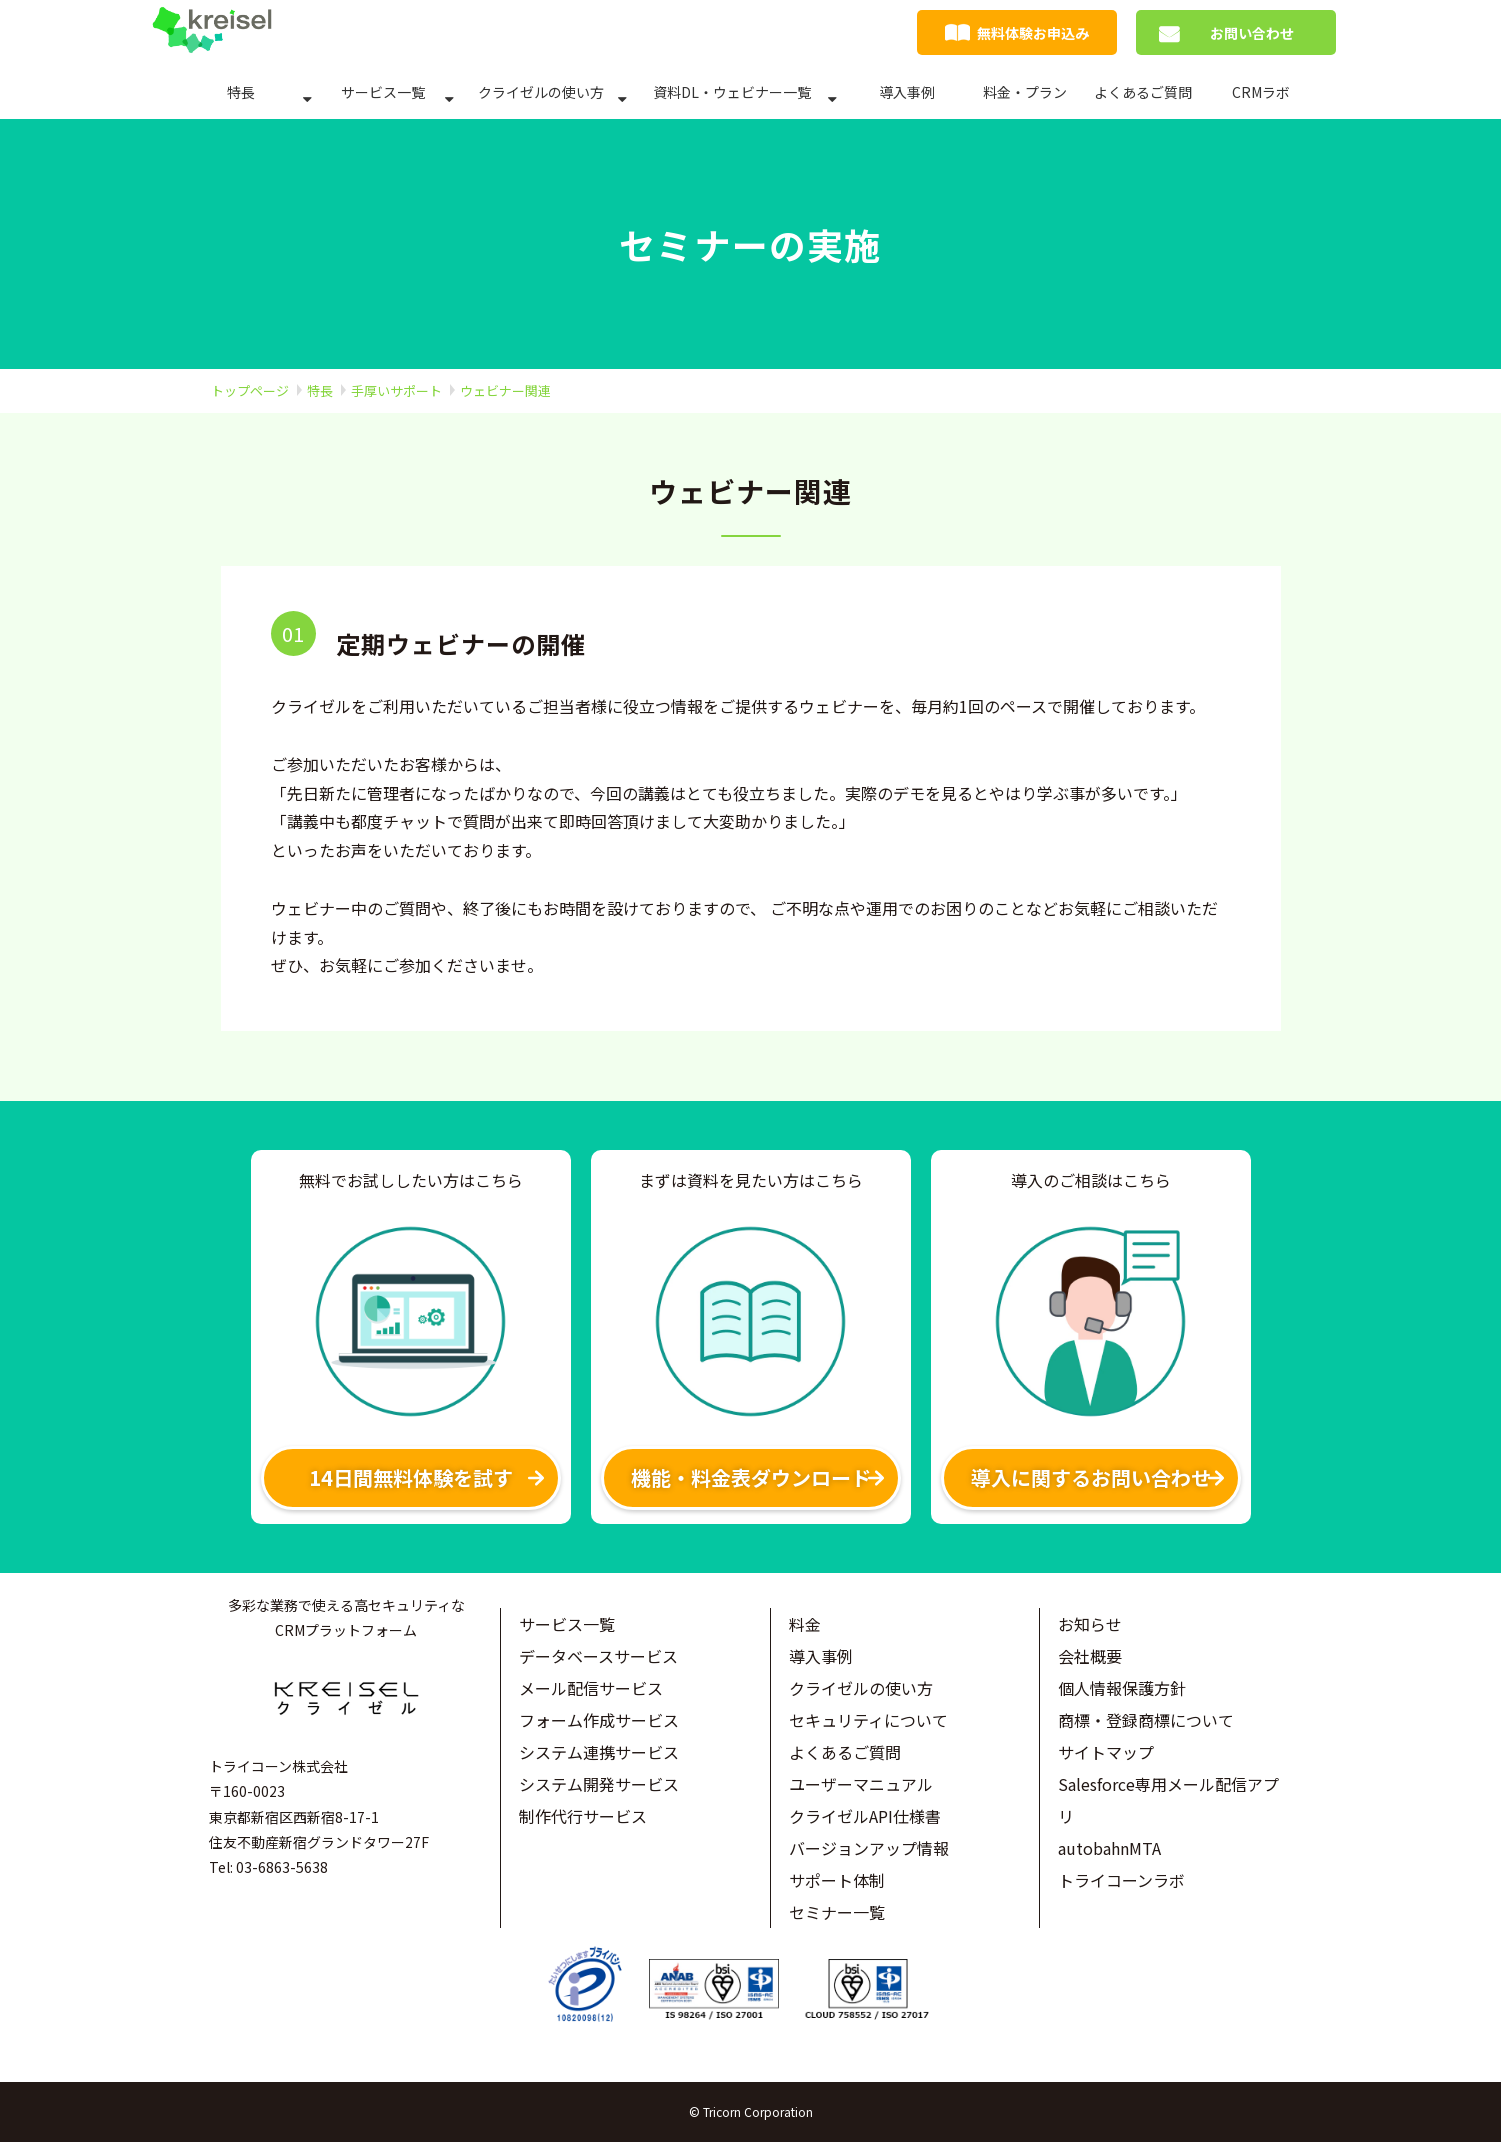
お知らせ (1090, 1624)
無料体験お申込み (1033, 33)
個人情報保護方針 (1122, 1688)
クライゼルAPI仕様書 (865, 1816)
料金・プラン (1025, 92)
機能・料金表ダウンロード (751, 1477)
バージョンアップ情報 (869, 1848)
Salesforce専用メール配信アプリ (1168, 1800)
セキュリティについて (868, 1720)
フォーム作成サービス (599, 1720)
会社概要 (1090, 1656)
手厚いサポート (396, 390)
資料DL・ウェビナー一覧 (732, 92)
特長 (241, 92)
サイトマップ (1106, 1752)
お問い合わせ (1252, 33)
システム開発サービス (599, 1784)
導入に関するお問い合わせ (1091, 1477)
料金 (805, 1624)
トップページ (250, 390)
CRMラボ (1261, 92)
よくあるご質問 (1143, 92)
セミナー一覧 (837, 1912)
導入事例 (907, 92)
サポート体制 (837, 1880)
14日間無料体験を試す (411, 1477)
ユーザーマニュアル (861, 1784)
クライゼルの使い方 (541, 92)
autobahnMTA (1109, 1848)
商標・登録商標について (1146, 1720)
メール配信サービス (591, 1688)
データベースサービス (598, 1656)
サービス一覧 (383, 92)
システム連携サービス (599, 1752)
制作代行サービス (583, 1816)
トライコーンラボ (1121, 1880)
